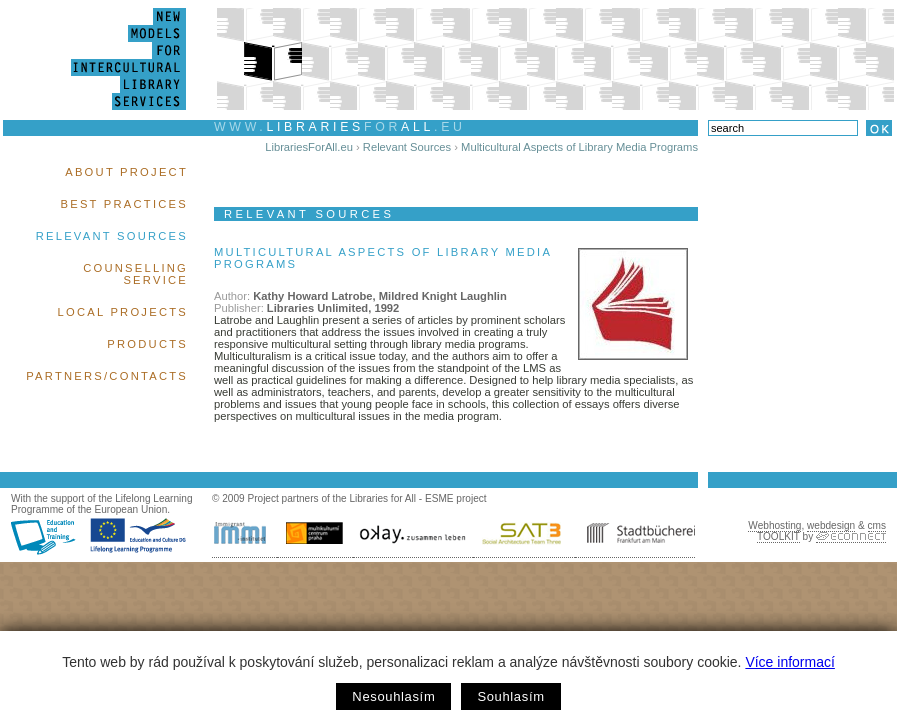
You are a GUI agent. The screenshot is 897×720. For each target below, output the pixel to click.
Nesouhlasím (393, 696)
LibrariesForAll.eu (309, 147)
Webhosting (774, 525)
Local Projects (123, 312)
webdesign (831, 525)
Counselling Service (135, 274)
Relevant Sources (112, 236)
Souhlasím (510, 696)
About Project (126, 172)
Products (147, 344)
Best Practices (124, 204)
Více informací (789, 662)
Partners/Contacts (107, 376)
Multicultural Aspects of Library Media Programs (579, 147)
